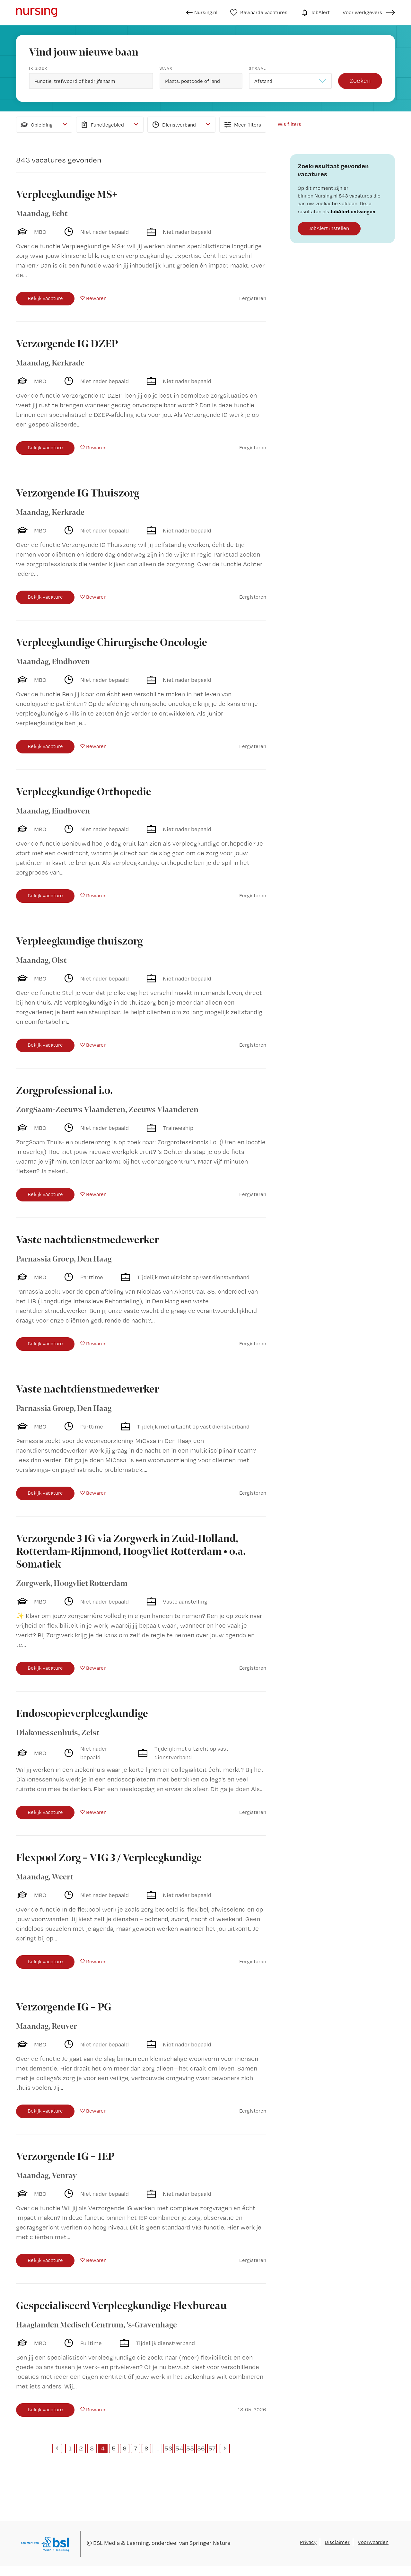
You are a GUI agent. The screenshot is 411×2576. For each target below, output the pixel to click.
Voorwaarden (373, 2542)
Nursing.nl (201, 12)
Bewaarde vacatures (259, 12)
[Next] (224, 2448)
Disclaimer (337, 2542)
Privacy (308, 2542)
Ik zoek (38, 68)
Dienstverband (173, 124)
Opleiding (36, 124)
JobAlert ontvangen (352, 211)
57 (211, 2448)
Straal (257, 68)
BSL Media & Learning (121, 2542)
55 (190, 2448)
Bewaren (96, 298)
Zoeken (360, 80)
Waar (166, 68)
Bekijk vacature (45, 298)
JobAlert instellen (329, 228)
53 (168, 2448)
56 (201, 2448)
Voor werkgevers (362, 12)
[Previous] (57, 2448)
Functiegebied (102, 124)
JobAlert (315, 12)
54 (179, 2448)
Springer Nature (210, 2542)
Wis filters (289, 124)
